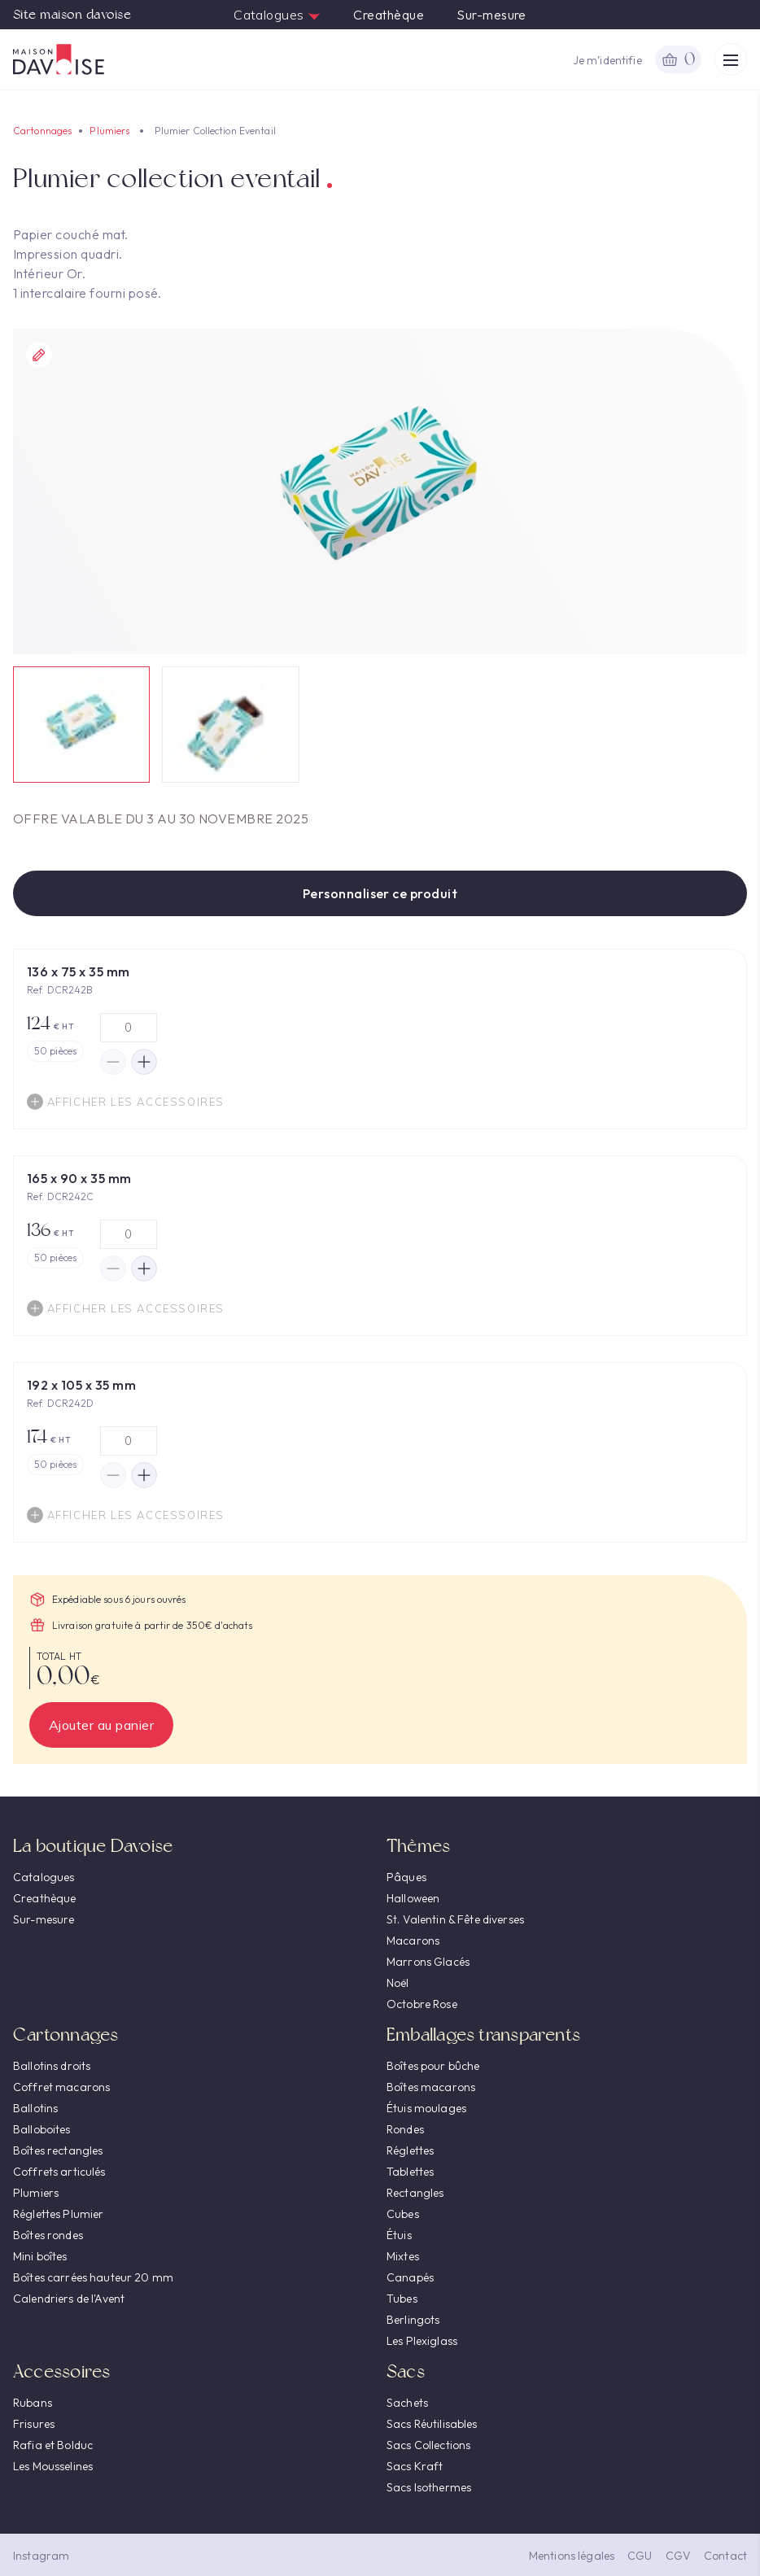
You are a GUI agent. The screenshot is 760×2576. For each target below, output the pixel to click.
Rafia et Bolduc (53, 2445)
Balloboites (42, 2129)
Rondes (405, 2129)
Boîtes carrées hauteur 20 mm (93, 2277)
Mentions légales (571, 2555)
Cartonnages (42, 130)
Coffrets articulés (59, 2171)
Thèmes (418, 1846)
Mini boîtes (40, 2256)
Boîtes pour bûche (433, 2066)
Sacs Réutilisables (432, 2424)
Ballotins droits (51, 2066)
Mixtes (403, 2256)
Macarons (413, 1940)
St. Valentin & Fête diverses (455, 1919)
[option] (380, 491)
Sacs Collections (428, 2445)
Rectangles (415, 2192)
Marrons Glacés (428, 1961)
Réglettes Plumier (58, 2214)
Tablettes (410, 2171)
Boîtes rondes (48, 2235)
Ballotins (35, 2108)
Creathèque (388, 15)
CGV (678, 2555)
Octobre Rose (422, 2004)
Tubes (402, 2298)
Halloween (413, 1898)
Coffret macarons (61, 2087)
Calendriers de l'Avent (68, 2298)
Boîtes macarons (431, 2087)
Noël (398, 1983)
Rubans (32, 2402)
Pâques (406, 1877)
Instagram (41, 2555)
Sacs (406, 2371)
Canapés (410, 2277)
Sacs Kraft (415, 2466)
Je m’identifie (607, 60)
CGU (639, 2555)
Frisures (34, 2424)
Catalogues (277, 15)
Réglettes (410, 2150)
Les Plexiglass (422, 2341)
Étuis (399, 2235)
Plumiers (109, 130)
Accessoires (61, 2371)
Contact (725, 2555)
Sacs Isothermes (429, 2487)
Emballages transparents (483, 2035)
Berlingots (413, 2319)
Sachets (407, 2402)
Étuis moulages (426, 2108)
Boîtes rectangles (58, 2150)
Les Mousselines (53, 2466)
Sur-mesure (491, 15)
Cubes (403, 2214)
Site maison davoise (72, 15)
